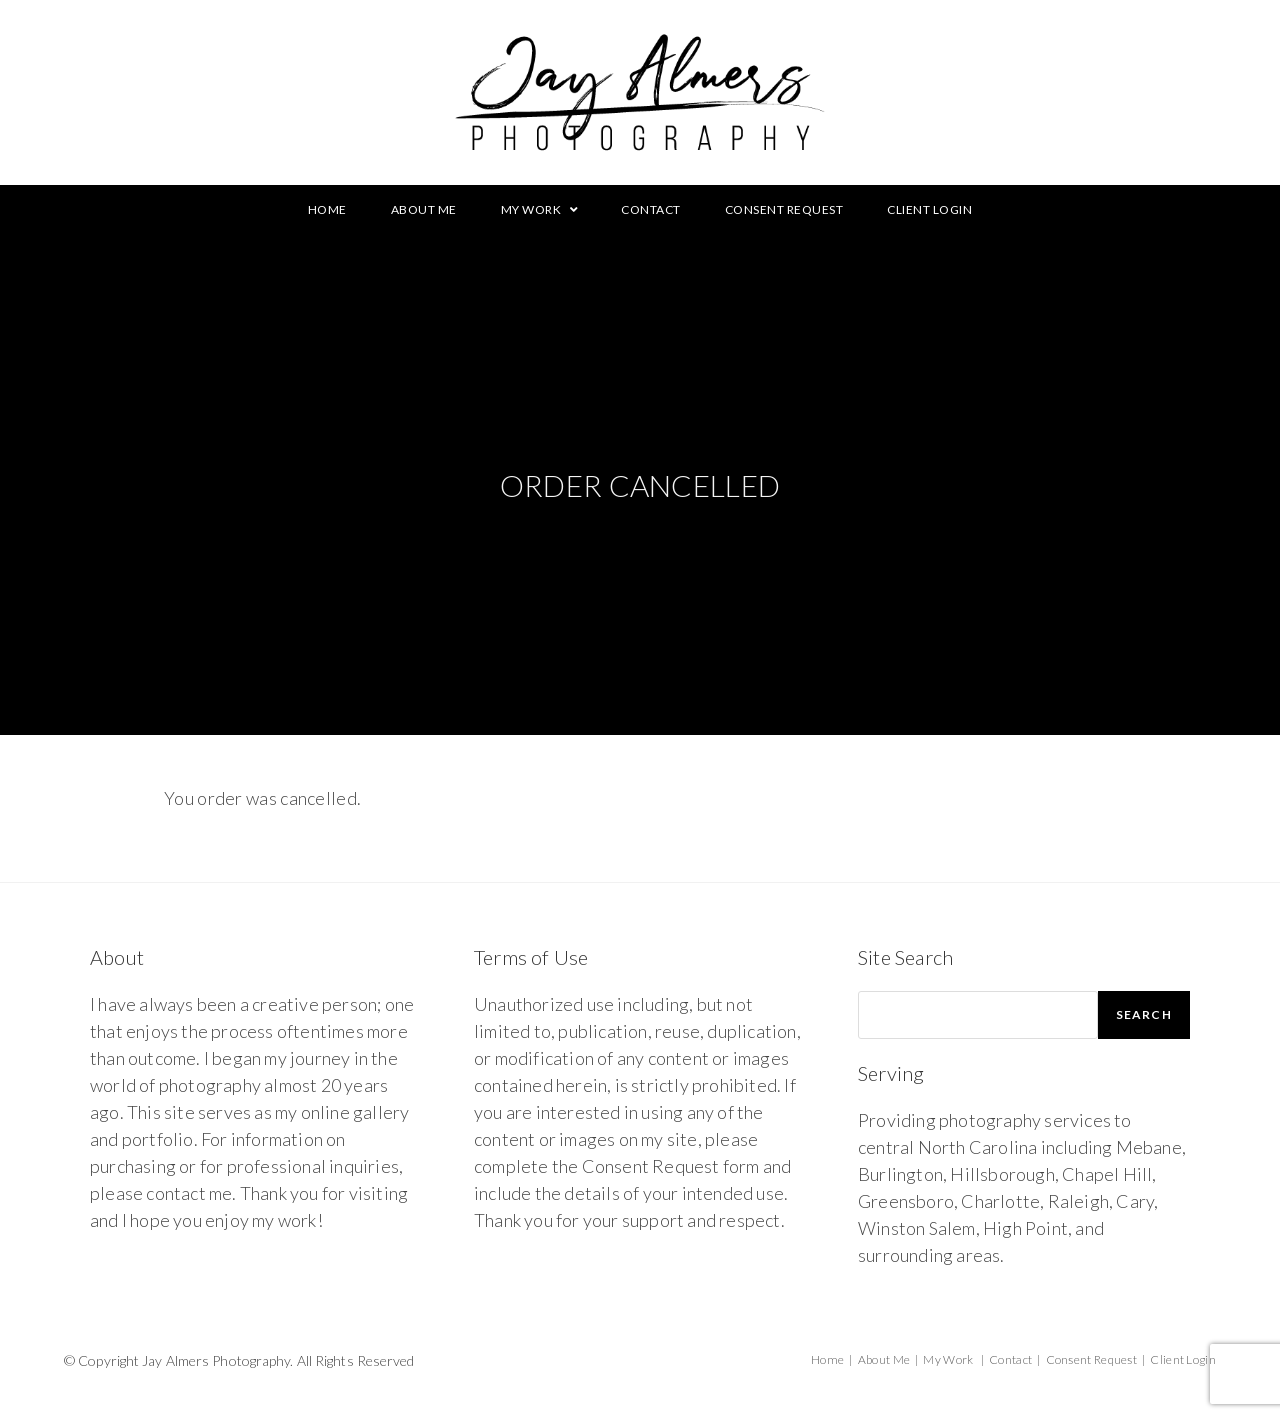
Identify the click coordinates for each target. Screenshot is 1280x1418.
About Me (884, 1359)
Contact (1010, 1359)
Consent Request (1092, 1359)
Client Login (1183, 1359)
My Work (948, 1359)
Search (1144, 1014)
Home (827, 1359)
